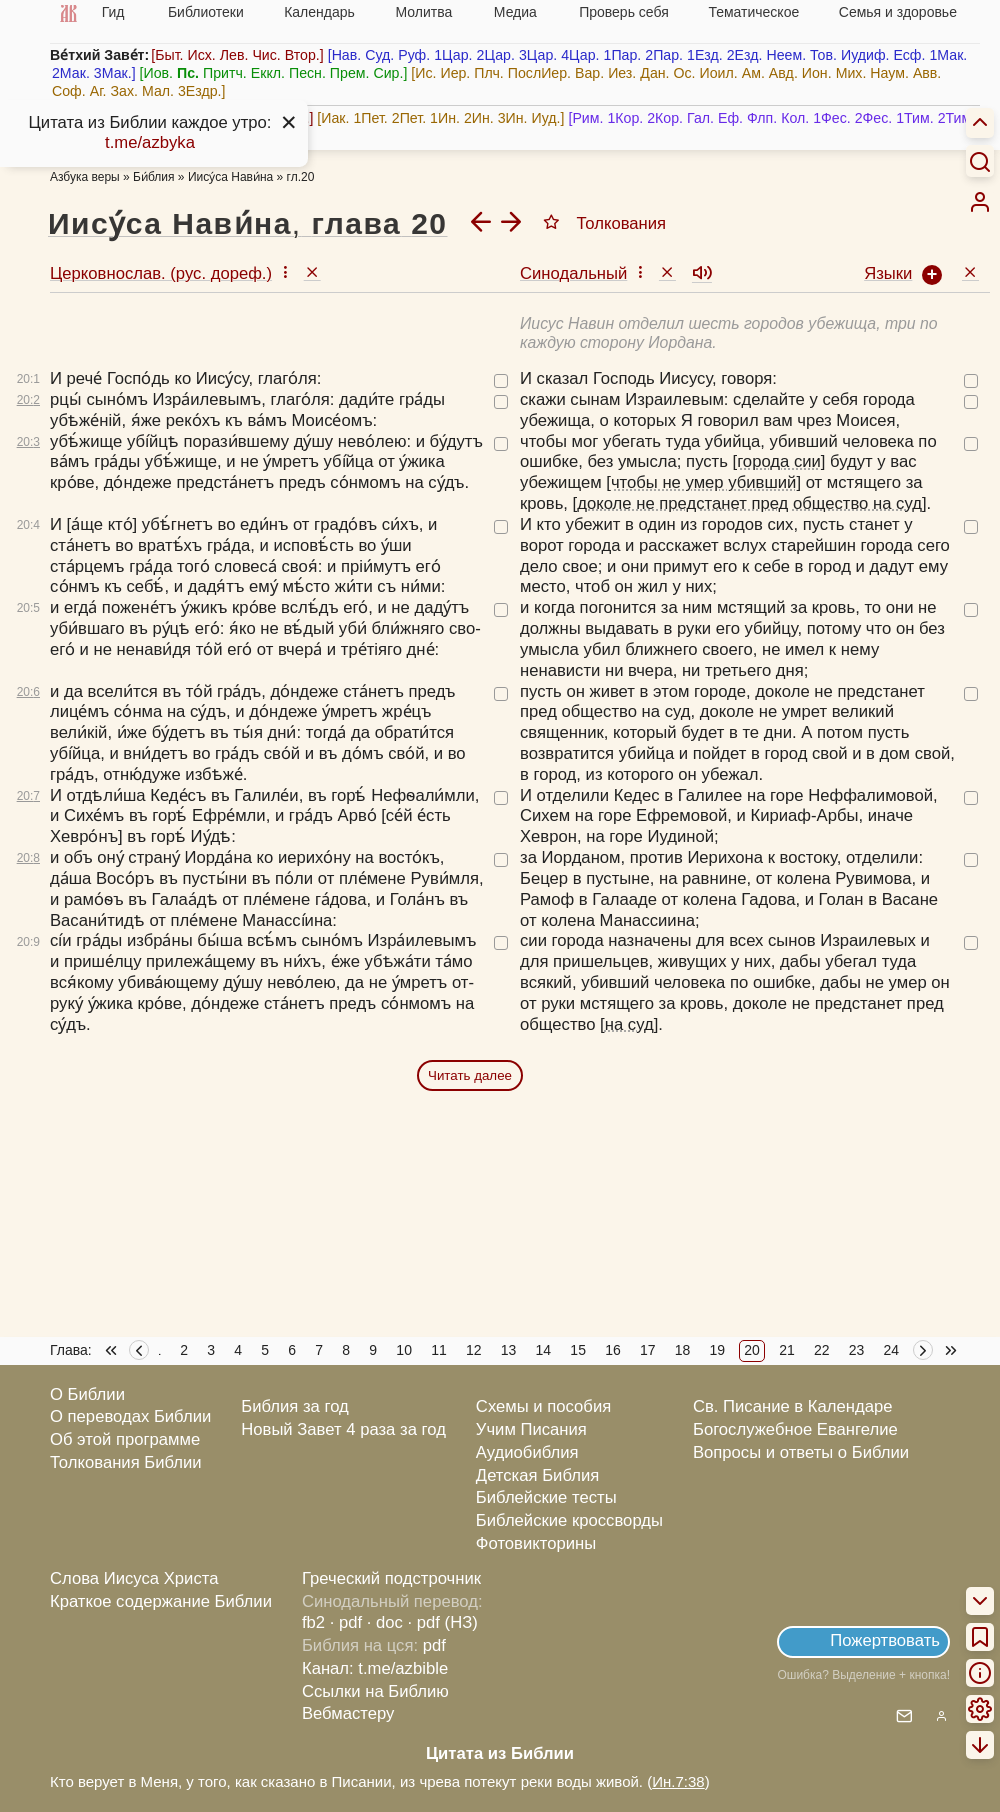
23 (857, 1350)
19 (718, 1350)
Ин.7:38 (678, 1781)
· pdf (346, 1622)
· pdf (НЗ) (443, 1622)
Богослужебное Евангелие (795, 1429)
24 (892, 1350)
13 (509, 1350)
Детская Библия (537, 1475)
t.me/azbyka (150, 142)
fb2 (313, 1622)
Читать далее (470, 1075)
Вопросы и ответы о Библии (801, 1452)
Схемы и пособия (543, 1406)
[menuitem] (980, 202)
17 (648, 1350)
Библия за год (295, 1406)
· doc (385, 1622)
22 (822, 1350)
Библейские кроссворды (569, 1520)
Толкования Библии (126, 1462)
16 (613, 1350)
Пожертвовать (885, 1640)
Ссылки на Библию (375, 1691)
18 (683, 1350)
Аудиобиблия (527, 1452)
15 (578, 1350)
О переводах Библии (130, 1416)
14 (544, 1350)
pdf (434, 1645)
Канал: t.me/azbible (375, 1668)
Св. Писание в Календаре (793, 1406)
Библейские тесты (546, 1497)
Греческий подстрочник (391, 1578)
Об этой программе (125, 1439)
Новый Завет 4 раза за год (343, 1429)
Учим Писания (531, 1429)
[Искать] (980, 161)
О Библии (87, 1394)
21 (787, 1350)
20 (752, 1350)
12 (474, 1350)
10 (404, 1350)
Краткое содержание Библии (161, 1601)
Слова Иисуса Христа (134, 1578)
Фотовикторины (536, 1543)
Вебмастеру (348, 1713)
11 (439, 1350)
